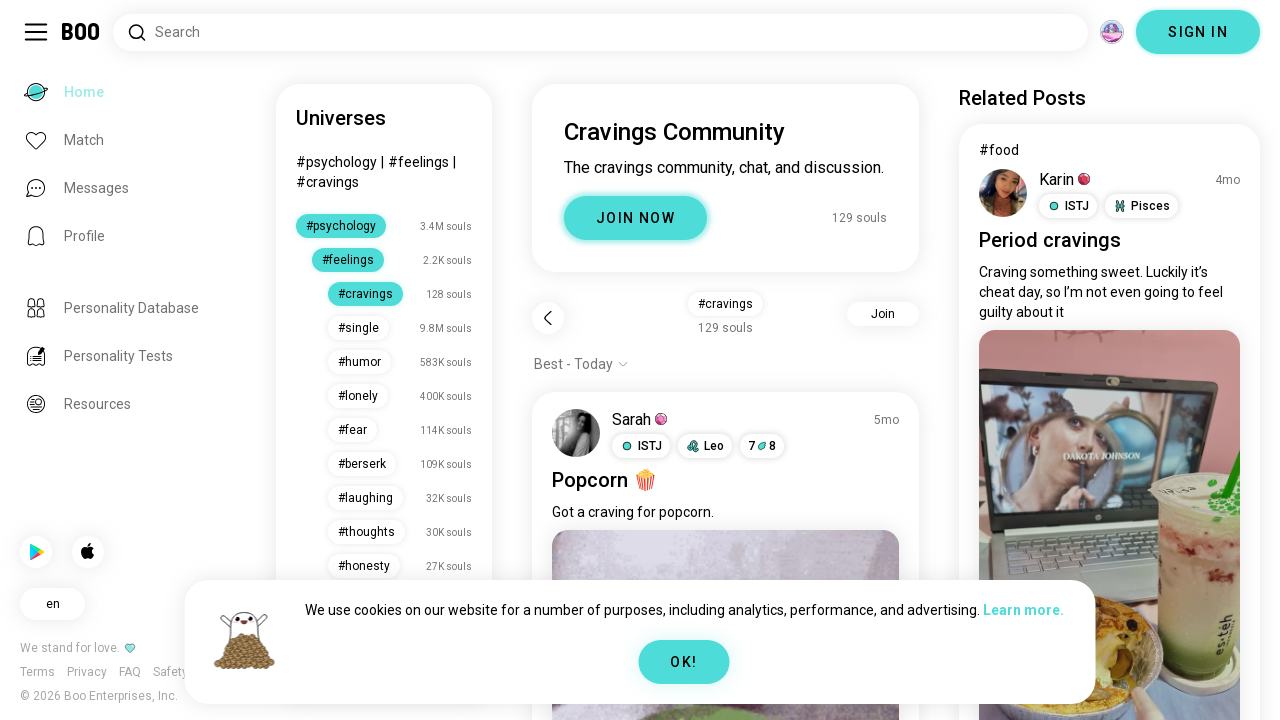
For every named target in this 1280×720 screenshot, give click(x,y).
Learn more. (1023, 610)
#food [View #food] (999, 150)
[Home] (81, 32)
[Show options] (581, 364)
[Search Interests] (600, 32)
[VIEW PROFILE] (576, 433)
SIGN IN (1198, 32)
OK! (683, 662)
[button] (641, 446)
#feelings (418, 162)
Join (883, 314)
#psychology (336, 162)
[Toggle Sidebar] (36, 32)
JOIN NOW (635, 218)
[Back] (548, 318)
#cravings (327, 182)
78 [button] (762, 446)
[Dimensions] (1112, 32)
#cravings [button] (725, 304)
